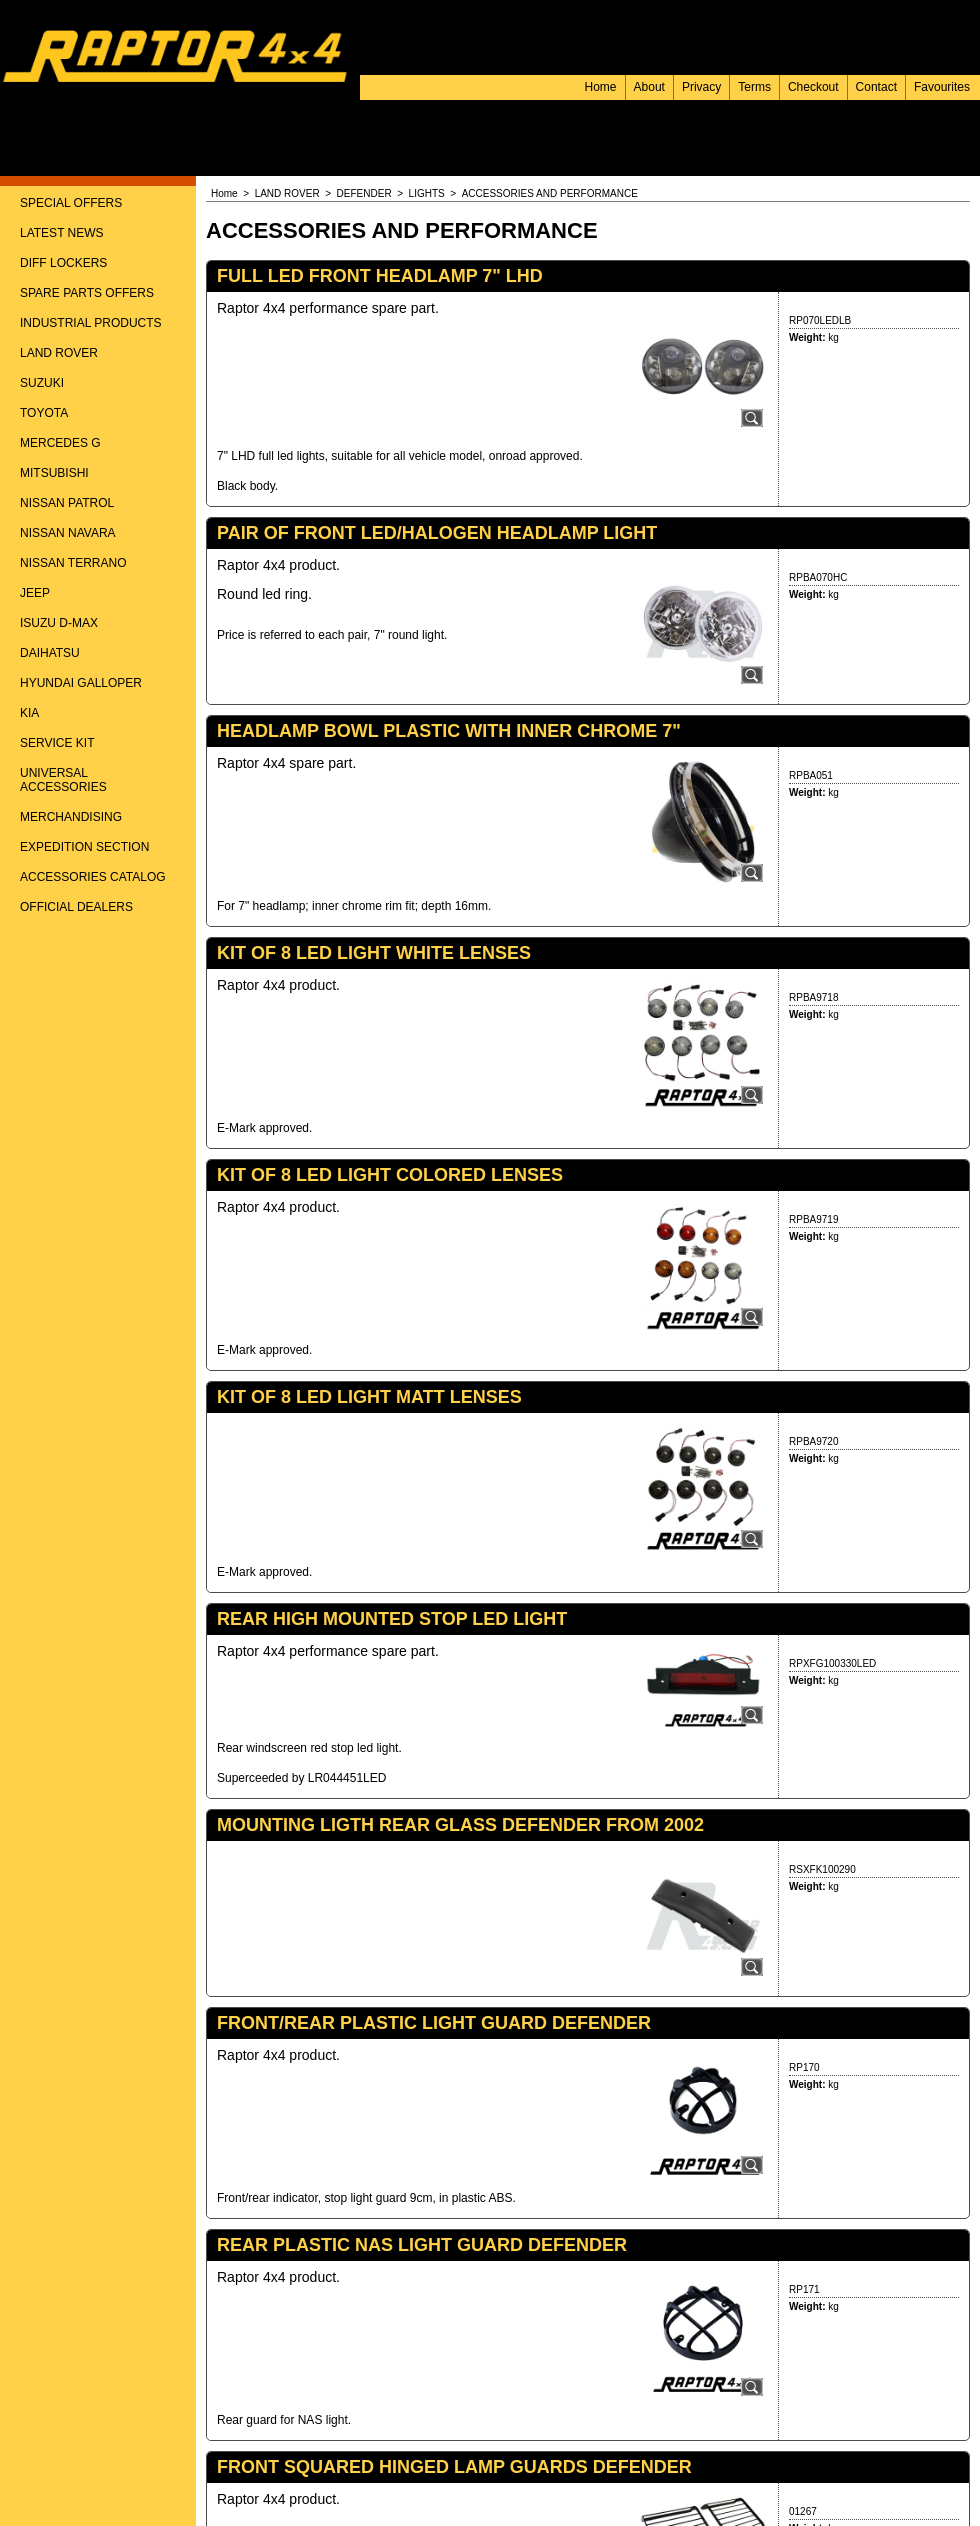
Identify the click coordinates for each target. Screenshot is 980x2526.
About (649, 87)
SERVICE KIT (57, 743)
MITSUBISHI (54, 473)
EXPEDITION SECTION (84, 847)
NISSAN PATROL (67, 503)
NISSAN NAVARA (68, 533)
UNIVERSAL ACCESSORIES (63, 780)
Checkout (813, 87)
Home (601, 87)
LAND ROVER (59, 353)
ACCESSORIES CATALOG (93, 877)
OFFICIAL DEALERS (76, 907)
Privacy (701, 87)
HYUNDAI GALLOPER (81, 683)
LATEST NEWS (62, 233)
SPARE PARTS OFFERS (87, 293)
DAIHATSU (50, 653)
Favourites (942, 87)
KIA (29, 713)
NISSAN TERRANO (73, 563)
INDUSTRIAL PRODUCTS (91, 323)
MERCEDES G (60, 443)
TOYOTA (44, 413)
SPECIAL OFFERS (71, 203)
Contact (876, 87)
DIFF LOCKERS (63, 263)
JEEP (35, 593)
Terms (754, 87)
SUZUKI (42, 383)
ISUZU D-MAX (59, 623)
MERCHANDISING (71, 817)
